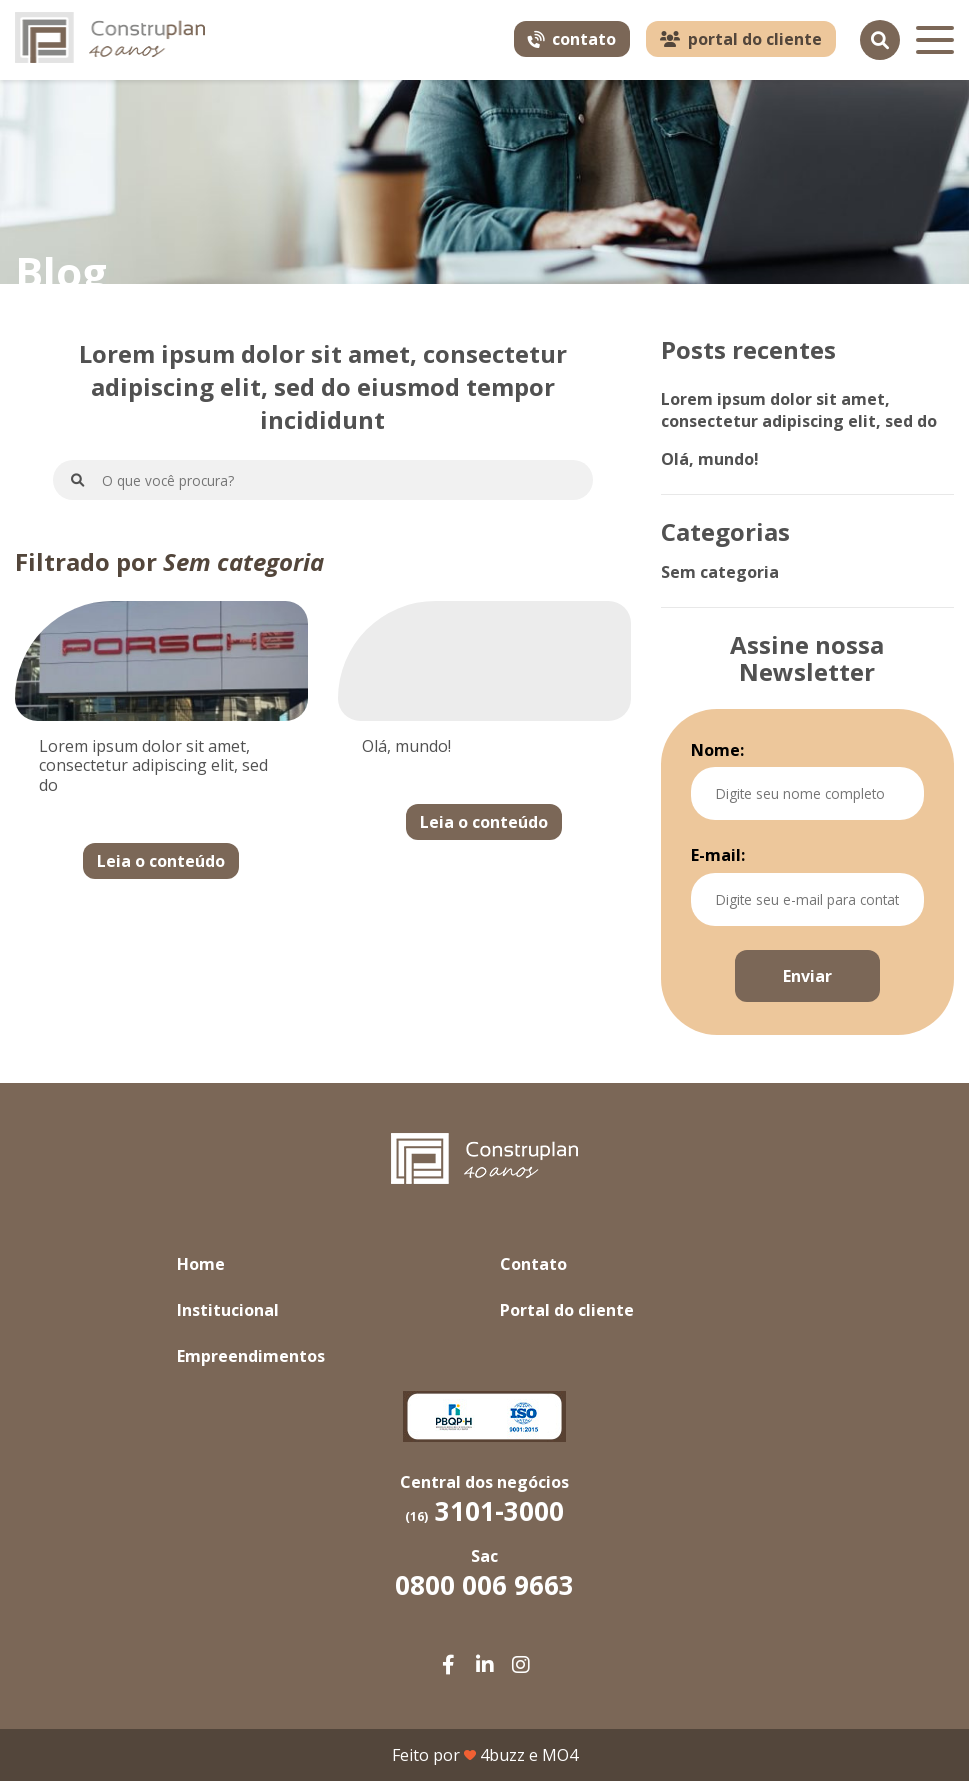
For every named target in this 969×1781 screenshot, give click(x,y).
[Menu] (935, 40)
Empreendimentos (251, 1356)
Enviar (807, 976)
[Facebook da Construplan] (449, 1665)
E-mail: (718, 855)
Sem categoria (720, 572)
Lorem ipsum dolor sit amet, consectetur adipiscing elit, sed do (799, 410)
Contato (533, 1264)
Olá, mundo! (710, 459)
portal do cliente (741, 39)
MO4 (560, 1755)
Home (201, 1264)
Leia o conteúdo (161, 861)
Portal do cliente (567, 1310)
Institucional (228, 1310)
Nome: (717, 750)
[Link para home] (110, 40)
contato (570, 38)
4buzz (502, 1755)
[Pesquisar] (880, 40)
